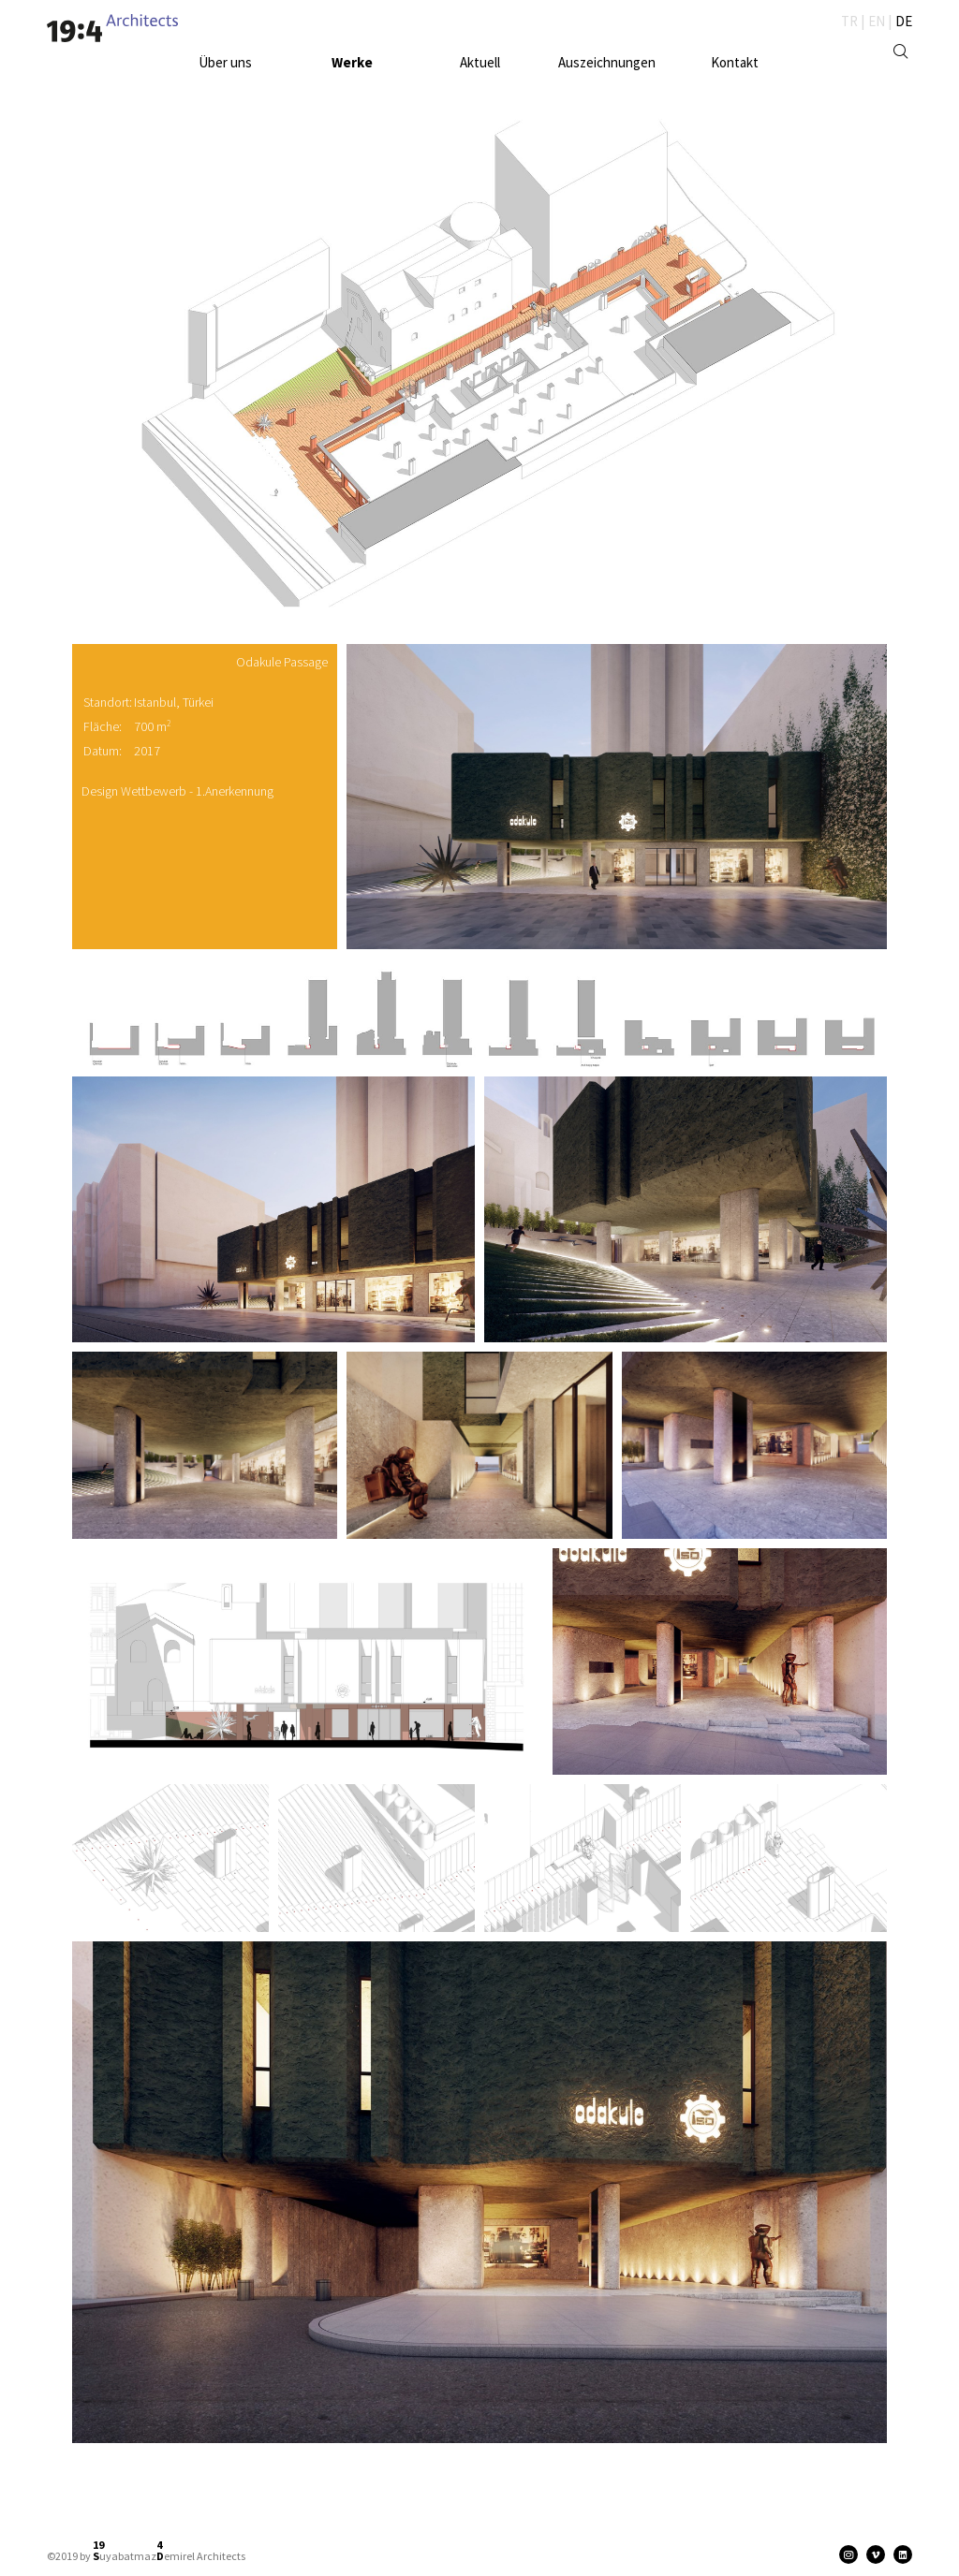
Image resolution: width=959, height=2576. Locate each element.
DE (903, 21)
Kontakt (735, 62)
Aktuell (480, 62)
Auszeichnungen (607, 62)
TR (849, 21)
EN (876, 21)
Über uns (225, 62)
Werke (352, 62)
